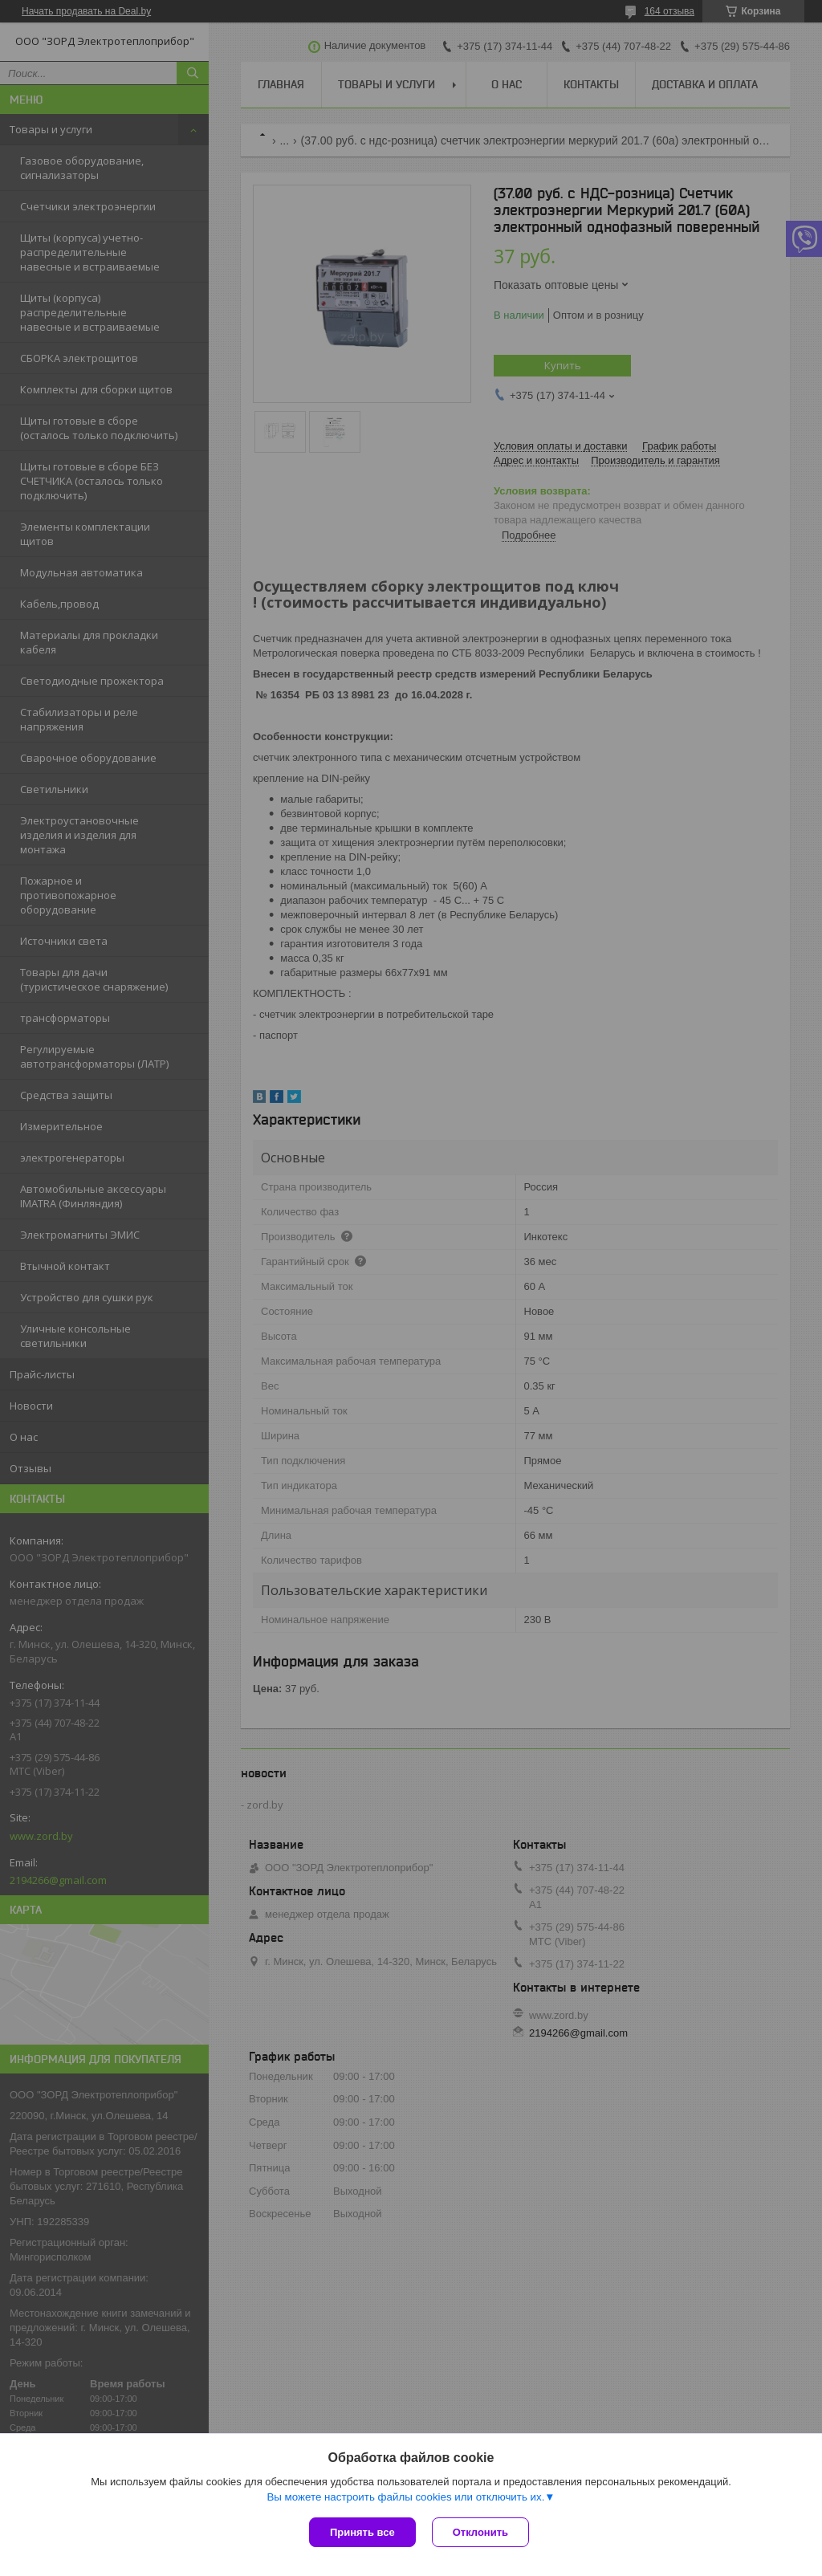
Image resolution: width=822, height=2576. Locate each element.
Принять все (362, 2532)
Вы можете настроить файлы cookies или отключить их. (405, 2497)
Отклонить (480, 2532)
